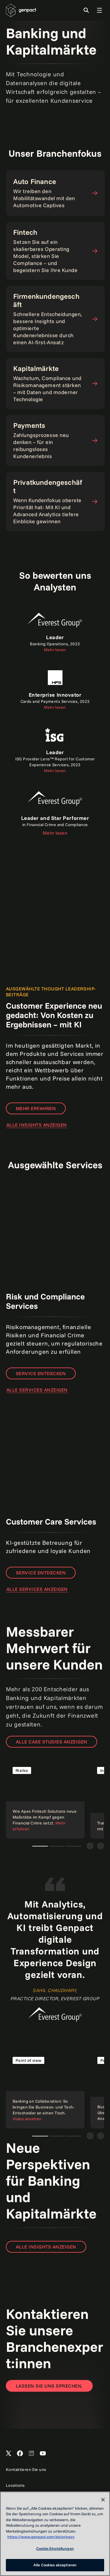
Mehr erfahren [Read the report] (36, 1108)
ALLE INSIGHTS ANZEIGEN (36, 1125)
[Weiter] (100, 1845)
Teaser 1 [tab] (40, 1846)
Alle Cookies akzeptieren (55, 2565)
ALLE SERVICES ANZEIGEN (37, 1390)
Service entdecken (41, 1373)
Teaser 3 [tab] (73, 1846)
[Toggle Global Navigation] (99, 10)
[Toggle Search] (86, 10)
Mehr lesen (55, 833)
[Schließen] (103, 2499)
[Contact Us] (49, 2386)
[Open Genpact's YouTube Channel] (43, 2453)
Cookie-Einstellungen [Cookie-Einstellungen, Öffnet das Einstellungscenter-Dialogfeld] (55, 2548)
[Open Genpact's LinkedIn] (31, 2454)
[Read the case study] (45, 1799)
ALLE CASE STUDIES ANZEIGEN (51, 1742)
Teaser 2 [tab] (57, 1846)
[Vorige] (90, 1845)
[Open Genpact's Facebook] (20, 2453)
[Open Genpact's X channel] (8, 2454)
